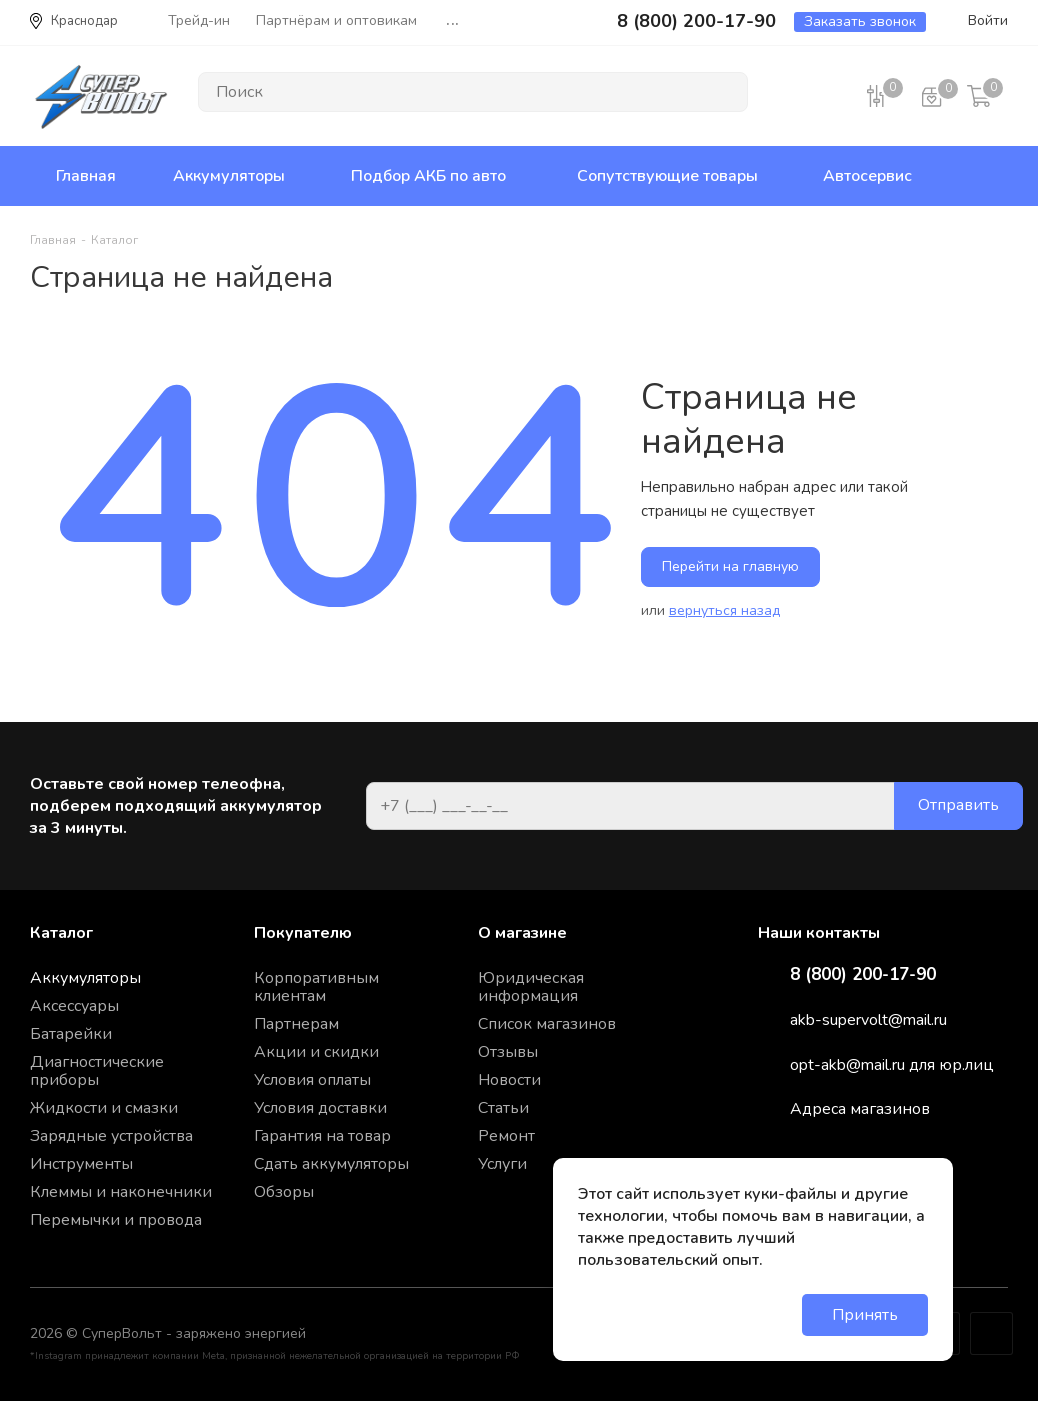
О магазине (522, 933)
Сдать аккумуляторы (331, 1164)
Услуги (502, 1164)
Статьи (503, 1108)
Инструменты (81, 1164)
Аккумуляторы (85, 978)
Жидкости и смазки (104, 1108)
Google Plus (991, 1333)
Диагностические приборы (97, 1071)
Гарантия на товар (322, 1136)
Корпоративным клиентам (316, 987)
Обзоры (284, 1192)
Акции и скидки (316, 1052)
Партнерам (296, 1024)
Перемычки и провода (116, 1220)
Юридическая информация (531, 987)
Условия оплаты (312, 1080)
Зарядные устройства (111, 1136)
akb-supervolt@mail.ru (868, 1020)
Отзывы (508, 1052)
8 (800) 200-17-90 (863, 975)
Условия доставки (320, 1108)
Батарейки (71, 1034)
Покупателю (303, 933)
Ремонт (506, 1136)
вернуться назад (724, 610)
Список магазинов (547, 1024)
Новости (509, 1080)
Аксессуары (74, 1006)
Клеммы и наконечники (121, 1192)
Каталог (61, 933)
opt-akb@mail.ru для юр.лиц (892, 1065)
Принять (865, 1315)
